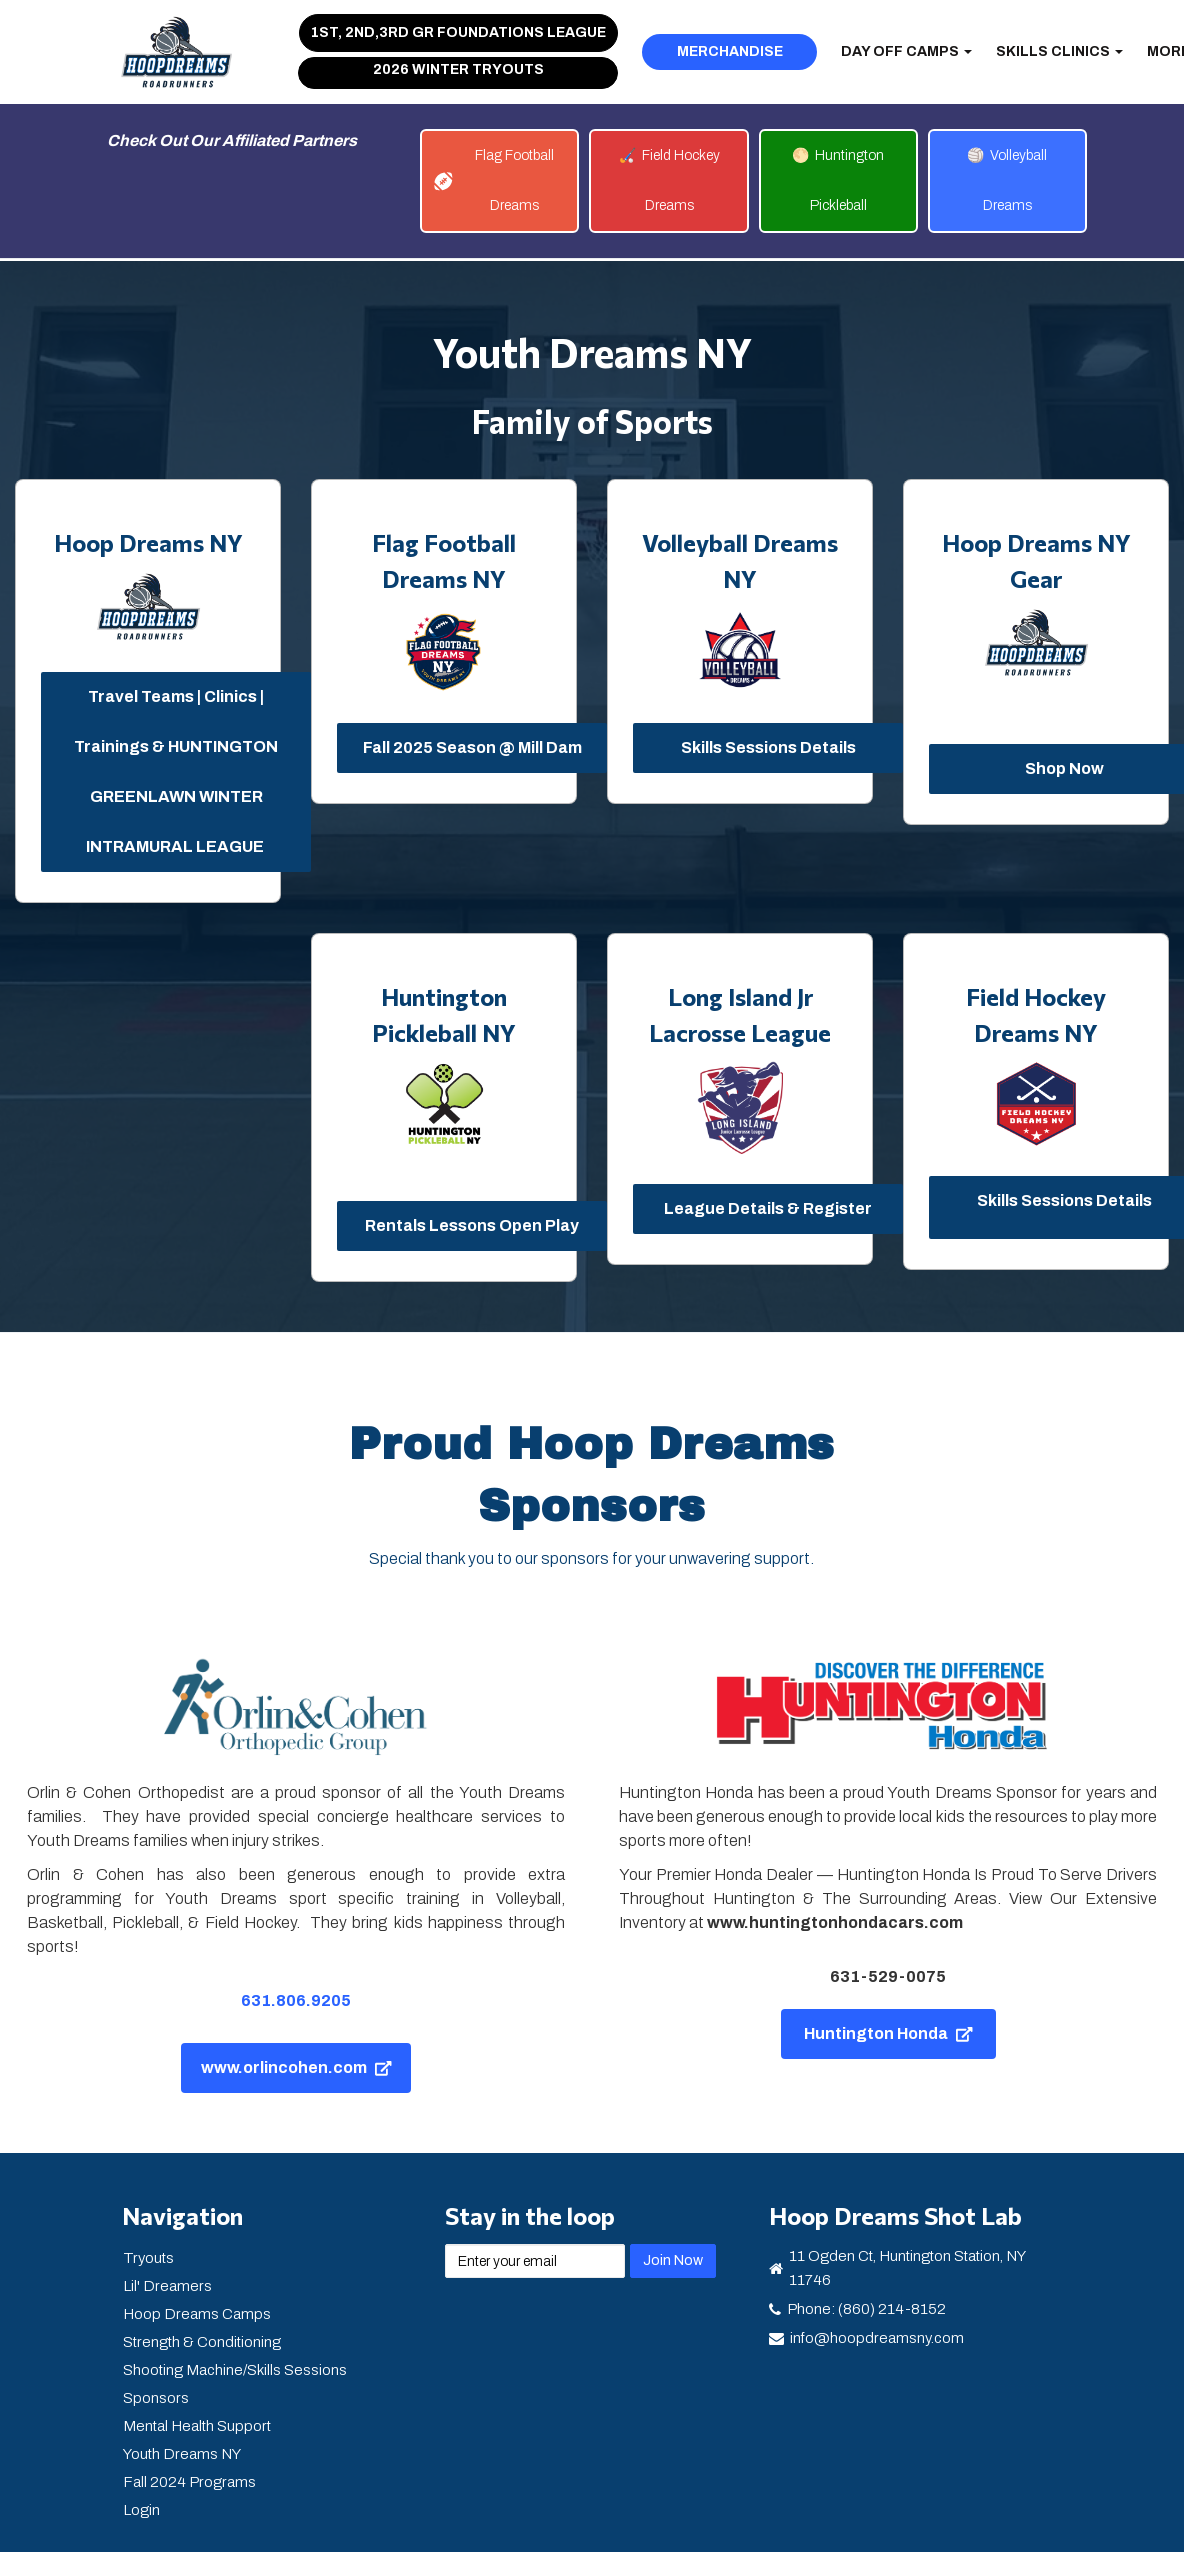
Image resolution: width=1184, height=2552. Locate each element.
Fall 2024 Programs (189, 2482)
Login (141, 2510)
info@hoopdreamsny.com (877, 2338)
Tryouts (148, 2258)
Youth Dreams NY (182, 2454)
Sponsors (156, 2398)
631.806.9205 (296, 2000)
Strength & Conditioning (202, 2342)
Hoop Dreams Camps (197, 2314)
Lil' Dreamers (167, 2286)
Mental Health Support (197, 2426)
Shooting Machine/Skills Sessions (235, 2370)
